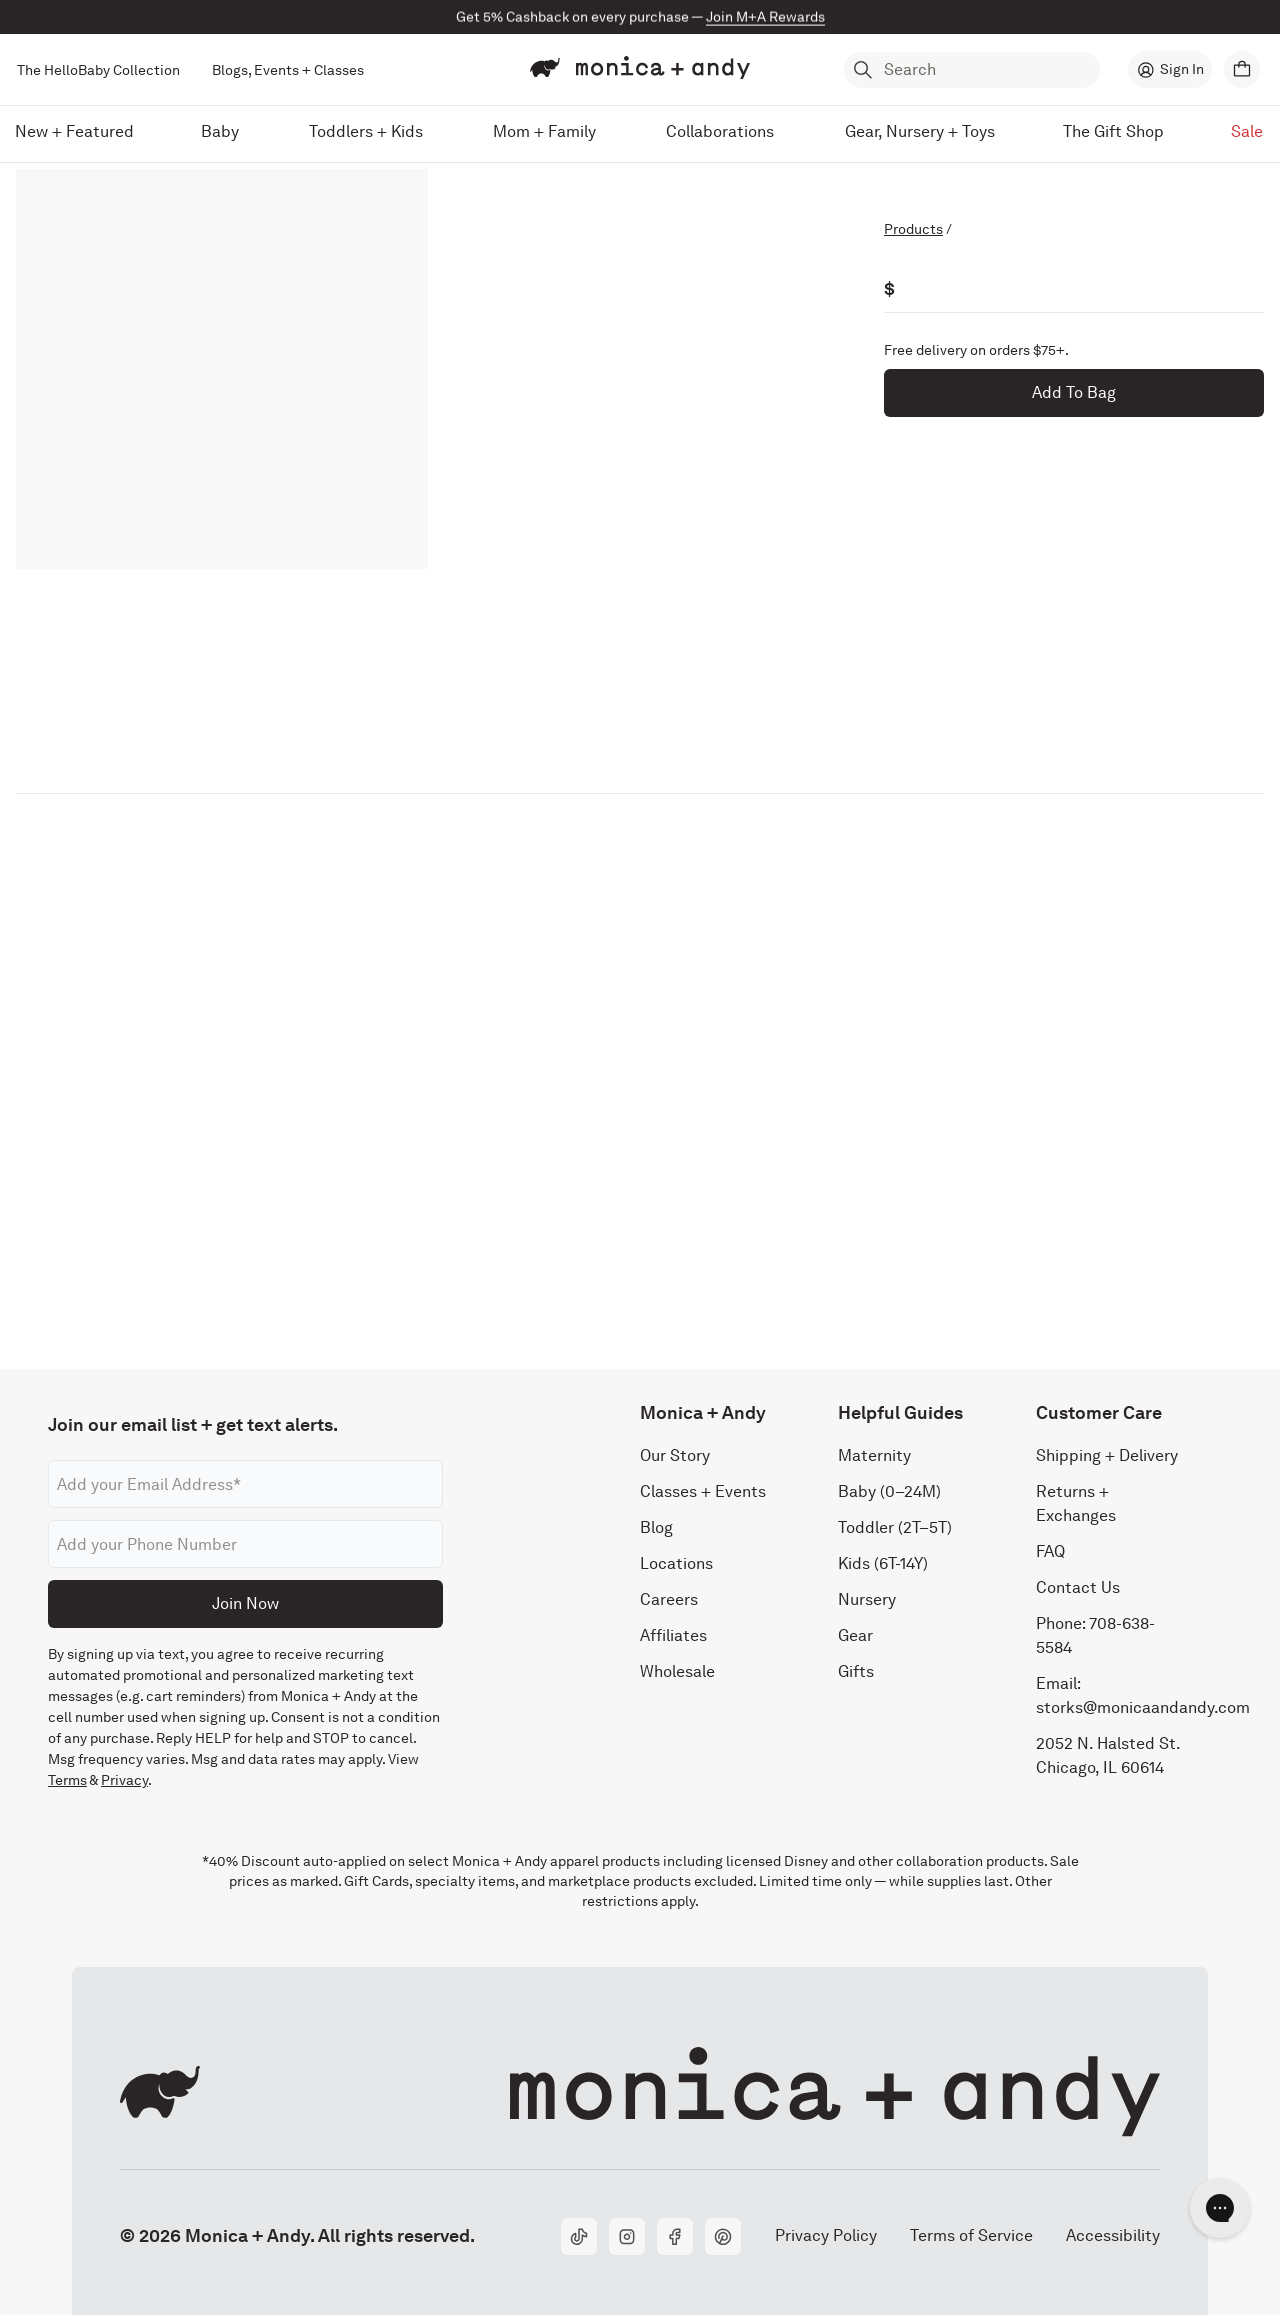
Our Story (675, 1455)
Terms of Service (971, 2235)
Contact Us (1078, 1587)
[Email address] (245, 1484)
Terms (67, 1780)
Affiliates (673, 1635)
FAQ (1050, 1551)
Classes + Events (703, 1491)
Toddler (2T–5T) (895, 1527)
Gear (855, 1635)
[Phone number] (245, 1544)
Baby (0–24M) (889, 1491)
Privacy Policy (825, 2235)
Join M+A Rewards (765, 17)
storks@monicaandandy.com (1143, 1707)
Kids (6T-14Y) (883, 1563)
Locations (676, 1563)
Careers (669, 1599)
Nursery (867, 1599)
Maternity (874, 1455)
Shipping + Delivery (1107, 1455)
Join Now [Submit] (245, 1603)
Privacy (124, 1780)
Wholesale (677, 1671)
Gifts (856, 1671)
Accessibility (1112, 2235)
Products (913, 229)
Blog (656, 1527)
